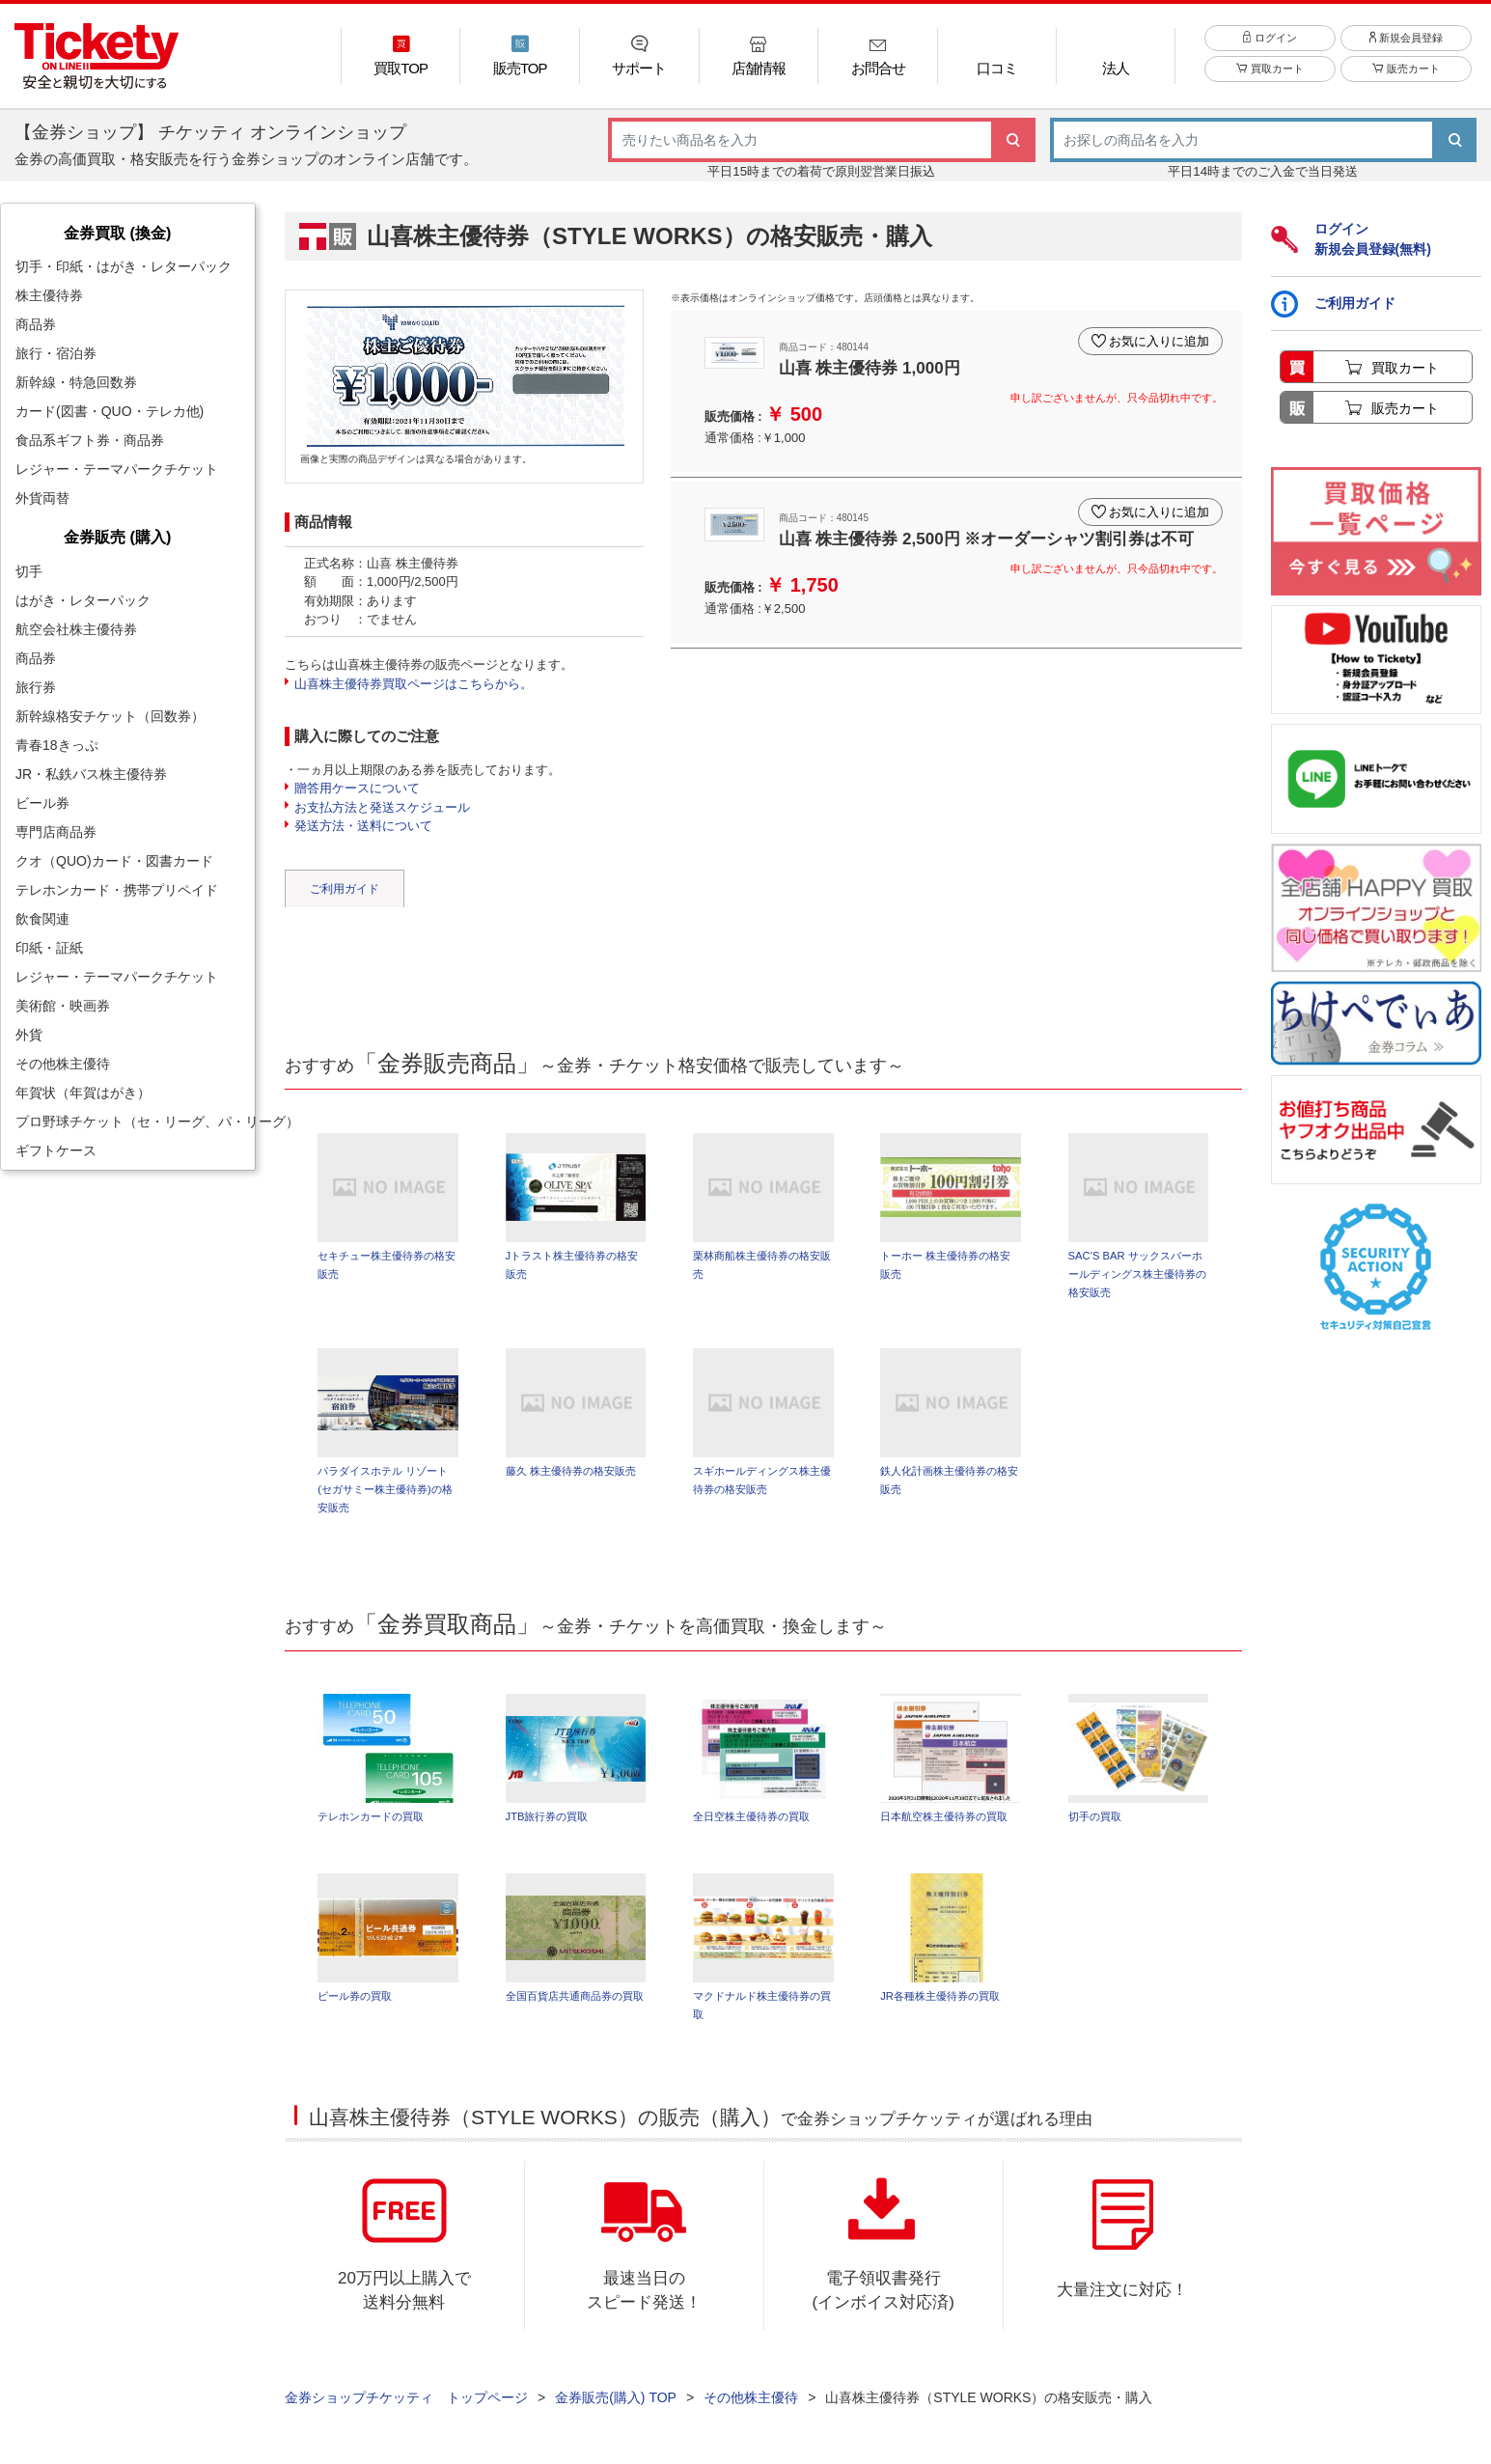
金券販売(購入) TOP (615, 2397)
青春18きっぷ (56, 745)
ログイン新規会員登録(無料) (1351, 239)
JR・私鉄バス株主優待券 (91, 774)
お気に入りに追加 (1159, 341)
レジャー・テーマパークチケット (116, 469)
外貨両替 (42, 498)
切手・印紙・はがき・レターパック (123, 266)
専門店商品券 (56, 832)
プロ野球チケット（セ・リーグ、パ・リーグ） (135, 1121)
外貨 (28, 1034)
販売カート (1405, 69)
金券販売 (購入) (117, 536)
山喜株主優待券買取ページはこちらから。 (413, 684)
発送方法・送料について (363, 825)
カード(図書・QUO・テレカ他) (109, 411)
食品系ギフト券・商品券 (89, 440)
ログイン (1269, 37)
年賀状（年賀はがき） (83, 1092)
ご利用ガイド (344, 889)
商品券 (35, 324)
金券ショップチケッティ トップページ (406, 2397)
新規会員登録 (1406, 37)
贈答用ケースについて (357, 788)
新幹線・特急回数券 (76, 382)
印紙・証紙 (49, 947)
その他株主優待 (62, 1063)
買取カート (1269, 69)
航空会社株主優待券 (76, 629)
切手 (28, 571)
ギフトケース (56, 1150)
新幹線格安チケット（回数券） (110, 716)
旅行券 (35, 687)
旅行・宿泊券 (56, 353)
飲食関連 (42, 919)
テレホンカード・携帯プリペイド (116, 890)
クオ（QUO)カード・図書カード (114, 861)
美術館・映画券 (62, 1005)
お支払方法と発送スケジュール (382, 807)
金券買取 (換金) (117, 232)
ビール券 (42, 803)
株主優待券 (49, 295)
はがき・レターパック (83, 600)
